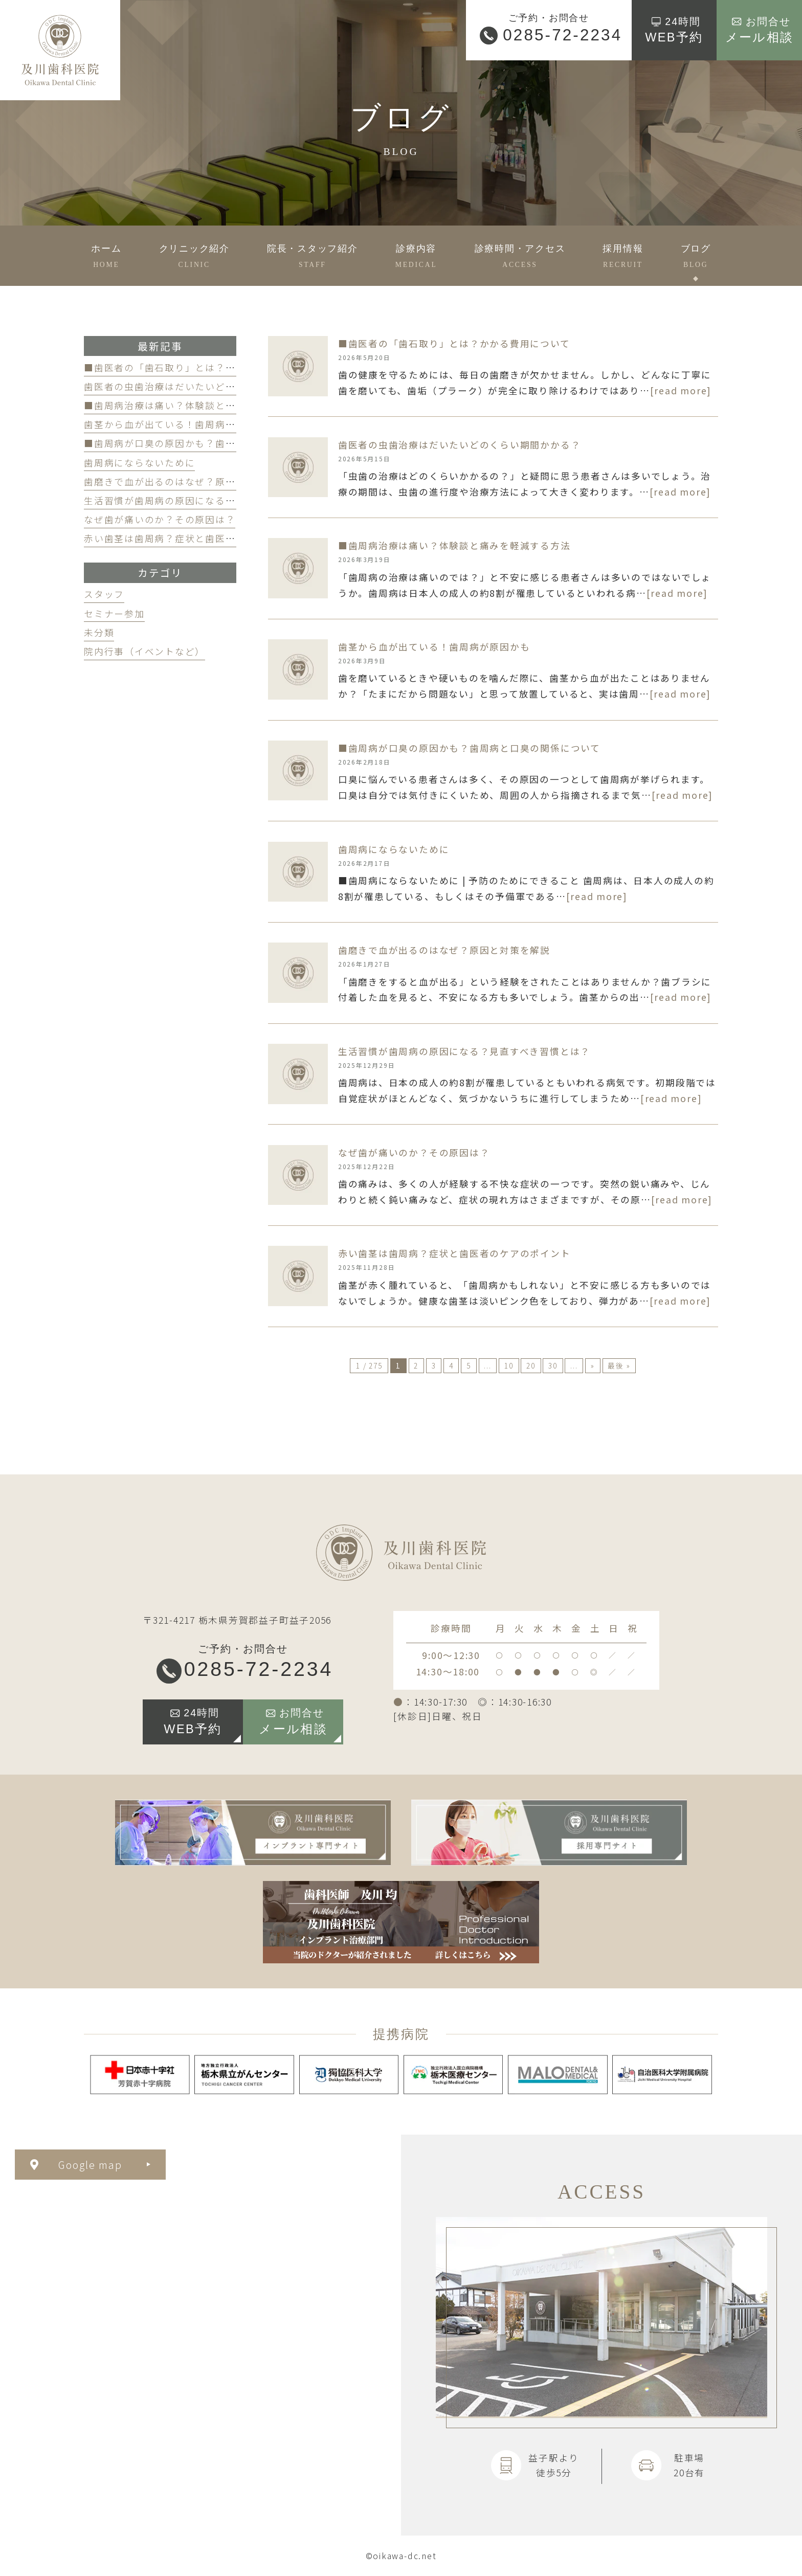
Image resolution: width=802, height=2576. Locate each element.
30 (553, 1365)
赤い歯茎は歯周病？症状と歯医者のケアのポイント (200, 538)
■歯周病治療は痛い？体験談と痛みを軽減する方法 (200, 405)
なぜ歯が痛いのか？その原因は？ (159, 519)
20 (531, 1365)
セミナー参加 (114, 613)
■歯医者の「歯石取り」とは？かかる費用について (200, 367)
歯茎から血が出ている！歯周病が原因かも (180, 424)
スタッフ (104, 594)
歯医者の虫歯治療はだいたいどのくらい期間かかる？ (205, 386)
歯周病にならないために (139, 462)
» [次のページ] (593, 1365)
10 (509, 1365)
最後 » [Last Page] (619, 1365)
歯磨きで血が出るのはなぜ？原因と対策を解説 (190, 481)
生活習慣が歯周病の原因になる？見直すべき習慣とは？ (210, 500)
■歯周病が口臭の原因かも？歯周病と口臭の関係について (215, 443)
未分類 (99, 632)
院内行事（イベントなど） (144, 651)
